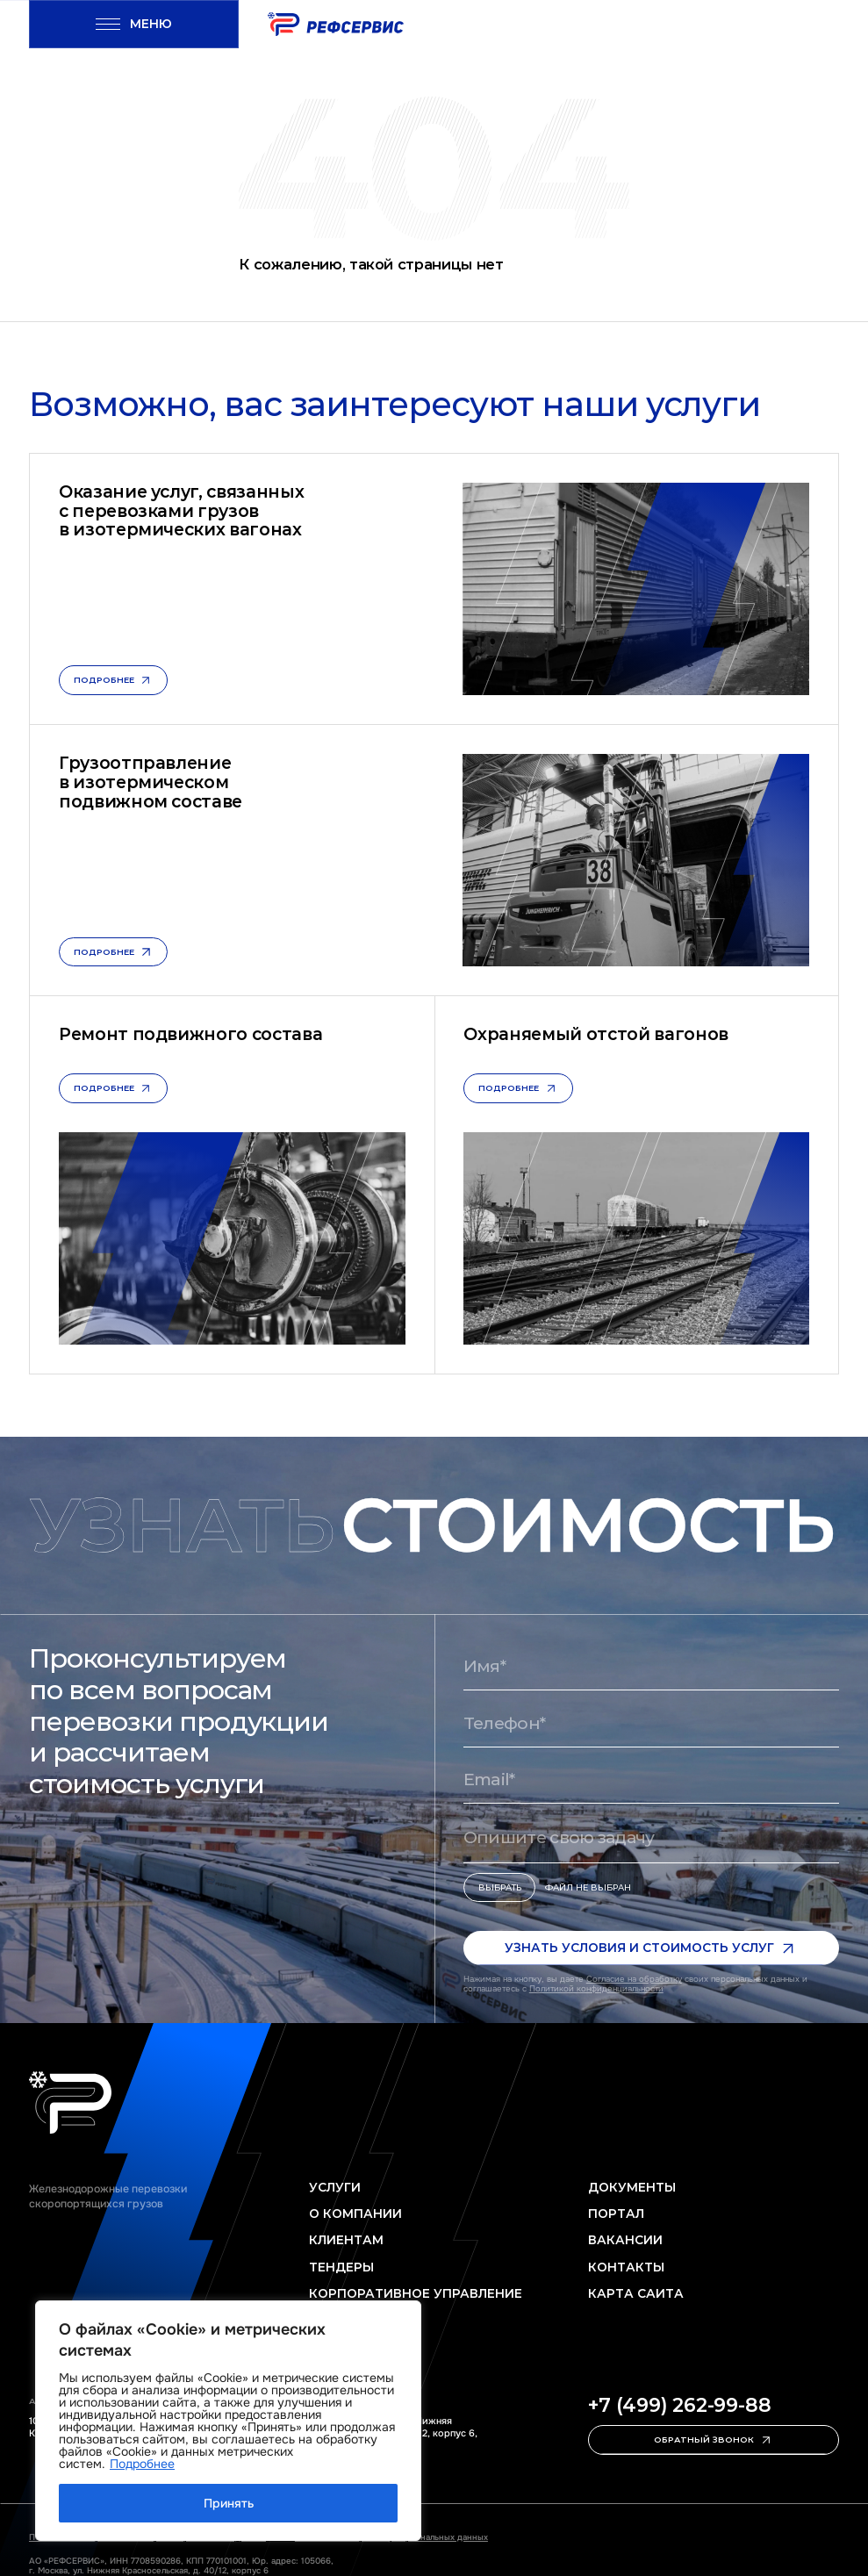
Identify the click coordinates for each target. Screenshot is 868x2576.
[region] (228, 2420)
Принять (229, 2503)
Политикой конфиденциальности (596, 1989)
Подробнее (142, 2464)
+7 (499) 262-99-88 (679, 2405)
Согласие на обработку (634, 1979)
